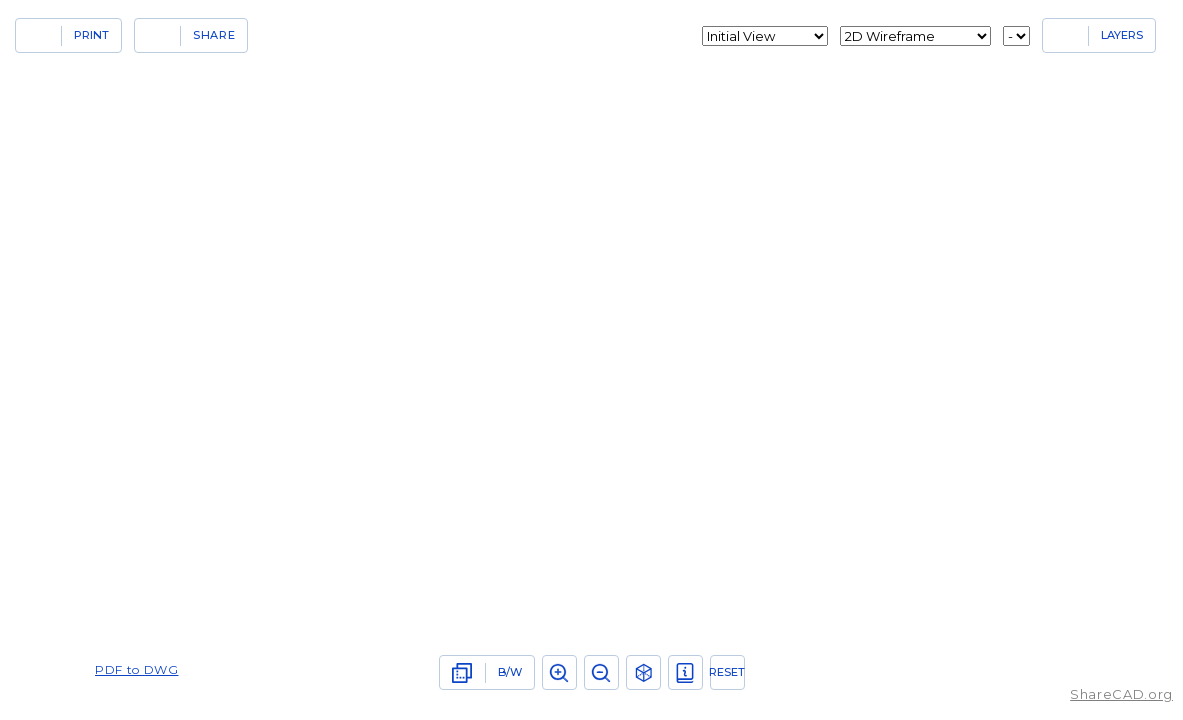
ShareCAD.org (1121, 694)
